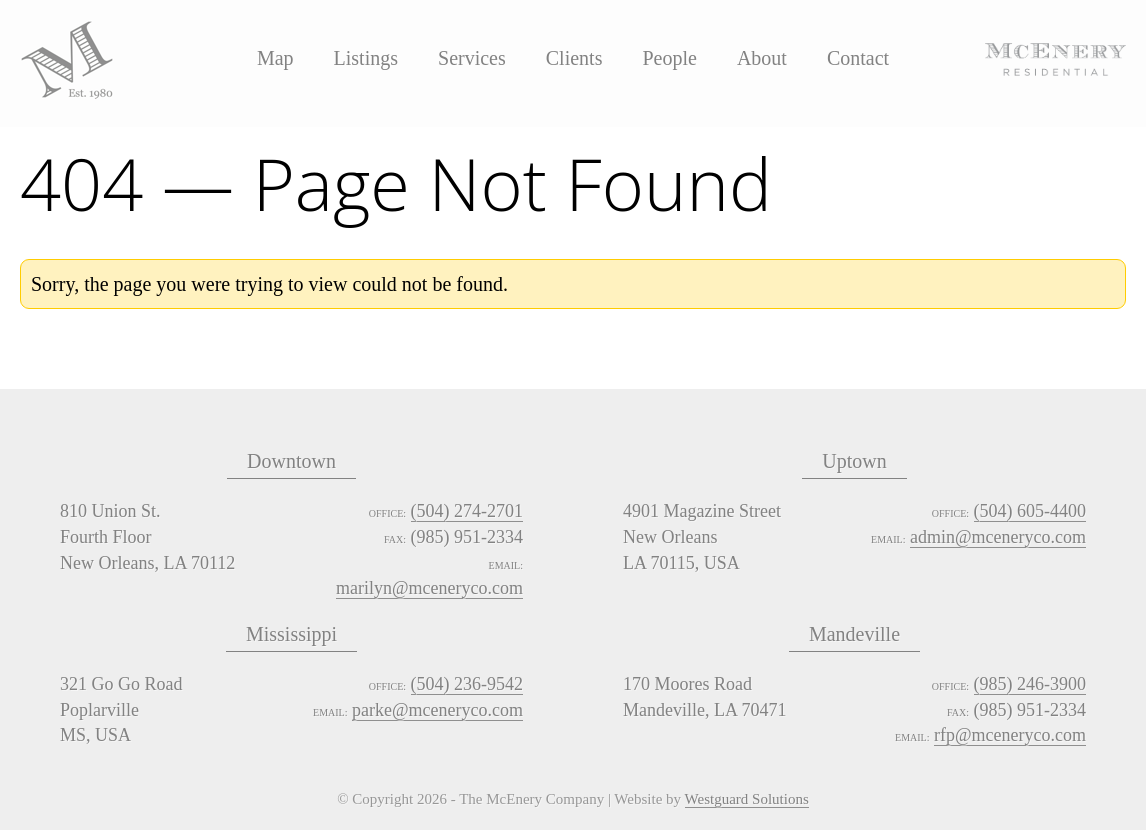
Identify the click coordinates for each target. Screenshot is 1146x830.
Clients (574, 58)
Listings (366, 58)
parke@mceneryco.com (437, 710)
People (669, 58)
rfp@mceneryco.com (1010, 735)
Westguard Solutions (747, 800)
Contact (858, 58)
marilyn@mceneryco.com (429, 588)
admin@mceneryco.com (998, 537)
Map (275, 58)
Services (472, 58)
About (762, 58)
